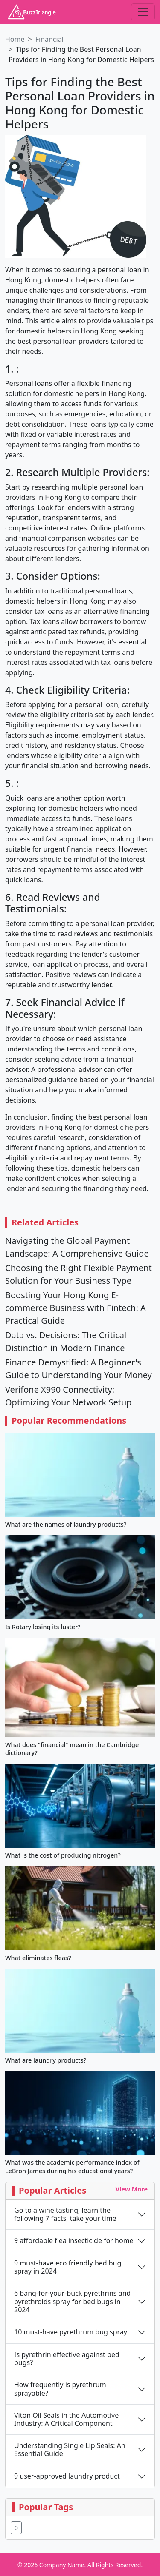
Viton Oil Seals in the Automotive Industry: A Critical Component (66, 2419)
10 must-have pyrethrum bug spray (70, 2332)
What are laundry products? (45, 2060)
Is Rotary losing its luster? (42, 1627)
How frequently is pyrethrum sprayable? (60, 2389)
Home (15, 39)
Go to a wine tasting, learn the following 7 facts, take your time (65, 2214)
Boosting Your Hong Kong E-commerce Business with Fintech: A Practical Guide (75, 1307)
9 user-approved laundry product (67, 2476)
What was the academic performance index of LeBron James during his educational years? (72, 2166)
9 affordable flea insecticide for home (74, 2241)
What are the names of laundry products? (65, 1524)
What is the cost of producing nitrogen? (63, 1855)
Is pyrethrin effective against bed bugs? (66, 2359)
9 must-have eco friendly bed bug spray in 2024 (67, 2267)
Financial (49, 39)
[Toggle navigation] (143, 11)
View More (132, 2189)
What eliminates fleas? (38, 1958)
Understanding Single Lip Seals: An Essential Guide (69, 2450)
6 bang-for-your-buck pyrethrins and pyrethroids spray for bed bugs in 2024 (72, 2301)
